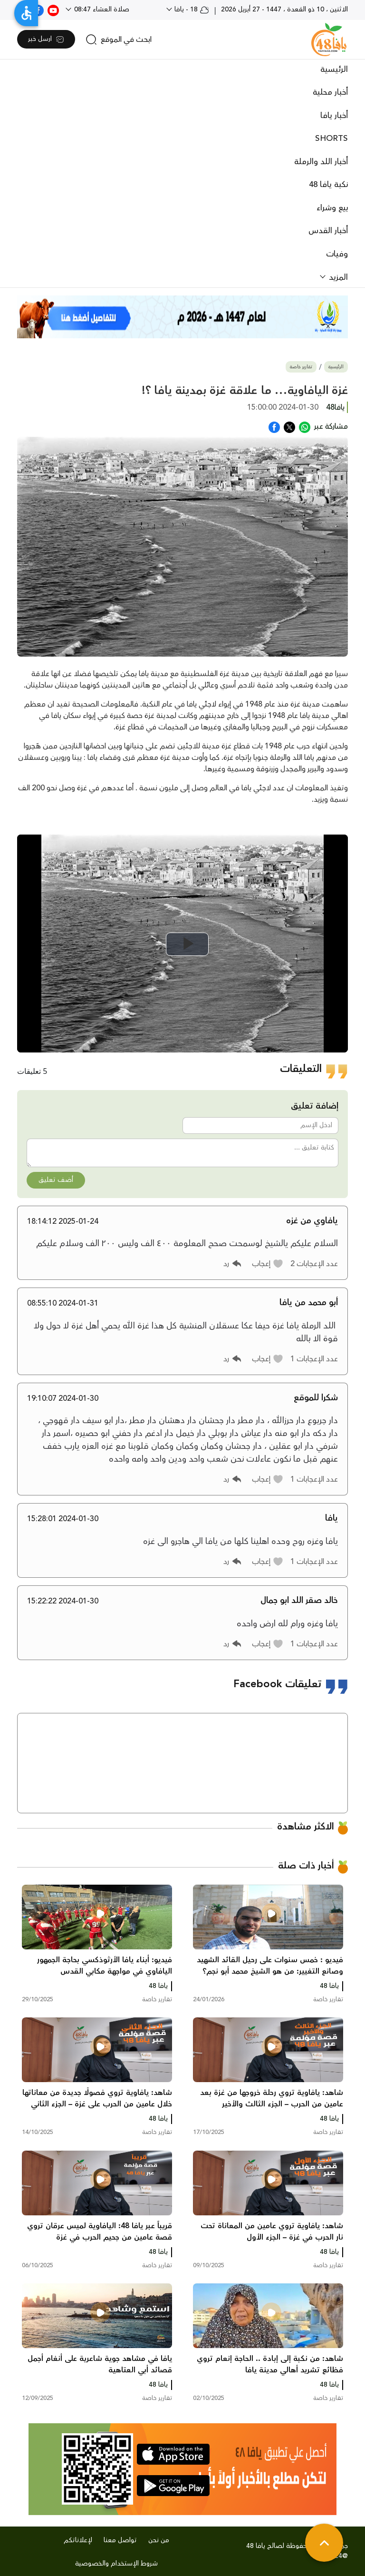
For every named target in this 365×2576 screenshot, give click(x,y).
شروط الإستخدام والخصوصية (116, 2563)
